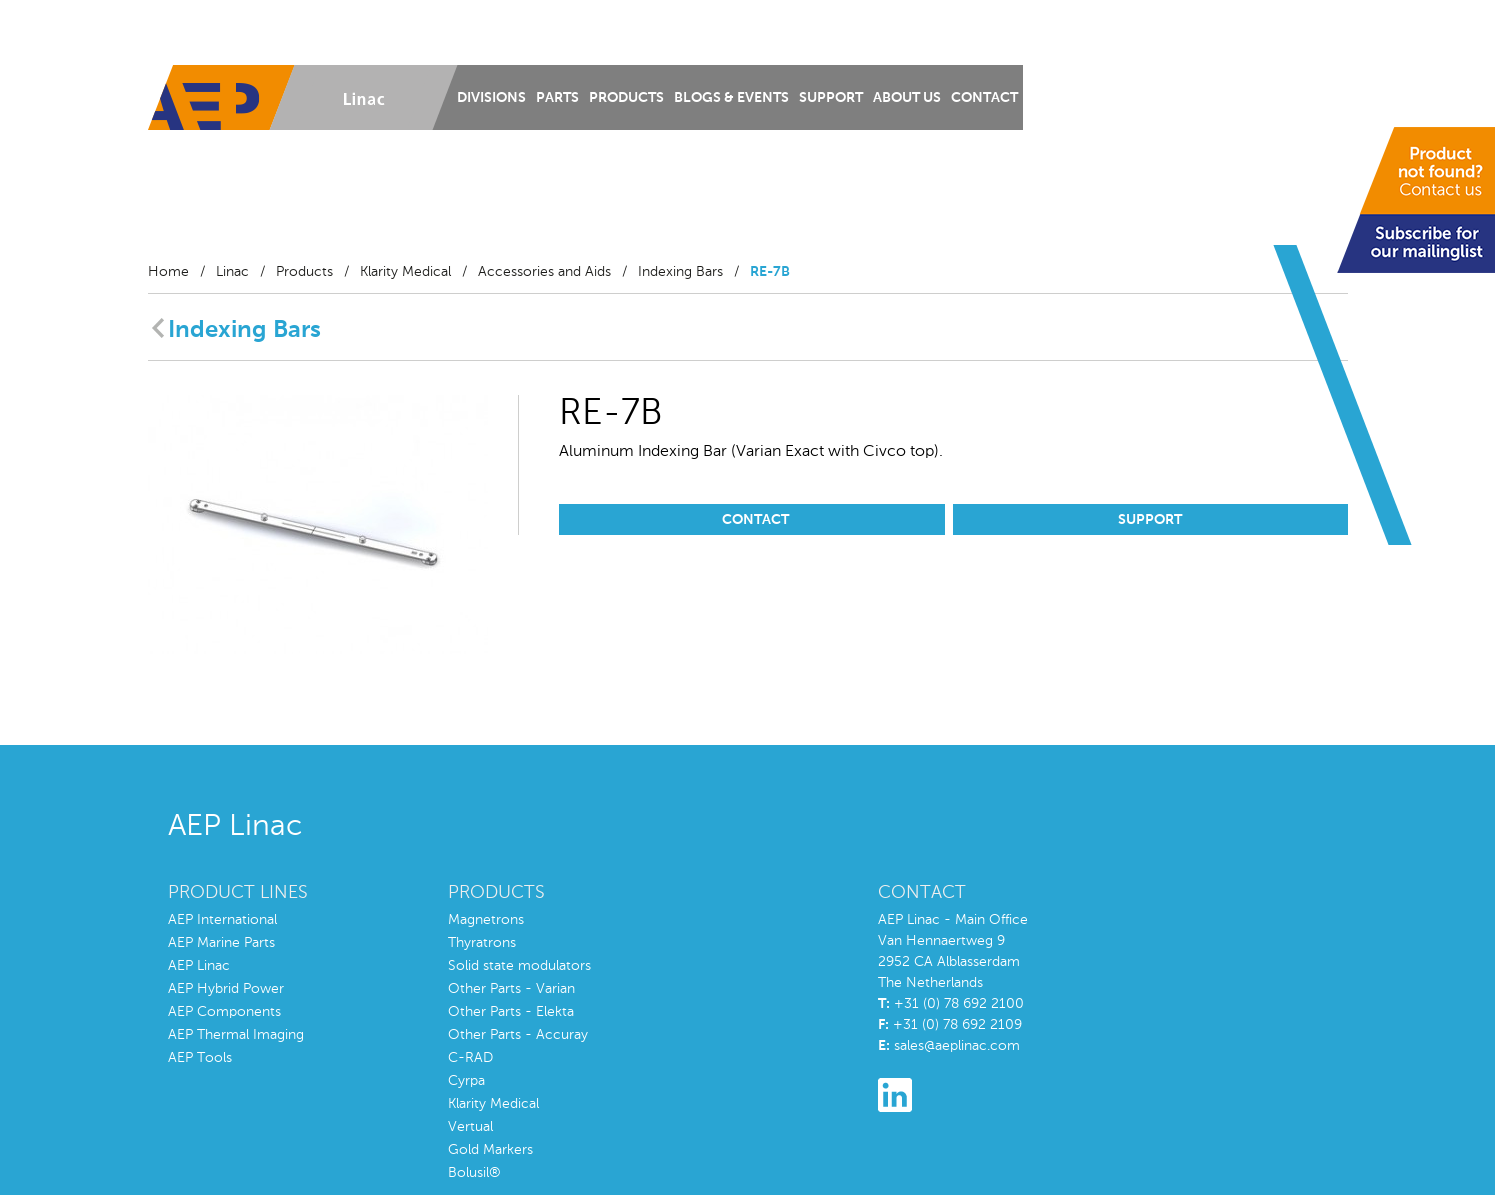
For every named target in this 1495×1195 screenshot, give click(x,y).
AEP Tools (200, 1058)
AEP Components (224, 1012)
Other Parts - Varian (511, 989)
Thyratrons (482, 943)
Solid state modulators (519, 966)
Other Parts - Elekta (511, 1012)
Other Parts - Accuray (518, 1035)
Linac (232, 272)
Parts (557, 98)
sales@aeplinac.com (957, 1046)
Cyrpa (466, 1081)
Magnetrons (486, 920)
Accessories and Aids (544, 272)
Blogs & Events (731, 98)
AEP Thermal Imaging (236, 1035)
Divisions (491, 98)
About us (907, 98)
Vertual (470, 1127)
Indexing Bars (680, 272)
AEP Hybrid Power (226, 989)
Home (168, 272)
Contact (984, 98)
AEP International (222, 920)
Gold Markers (490, 1150)
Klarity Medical (405, 272)
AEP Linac (199, 966)
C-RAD (470, 1058)
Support (831, 98)
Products (626, 98)
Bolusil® (474, 1173)
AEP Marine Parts (221, 943)
